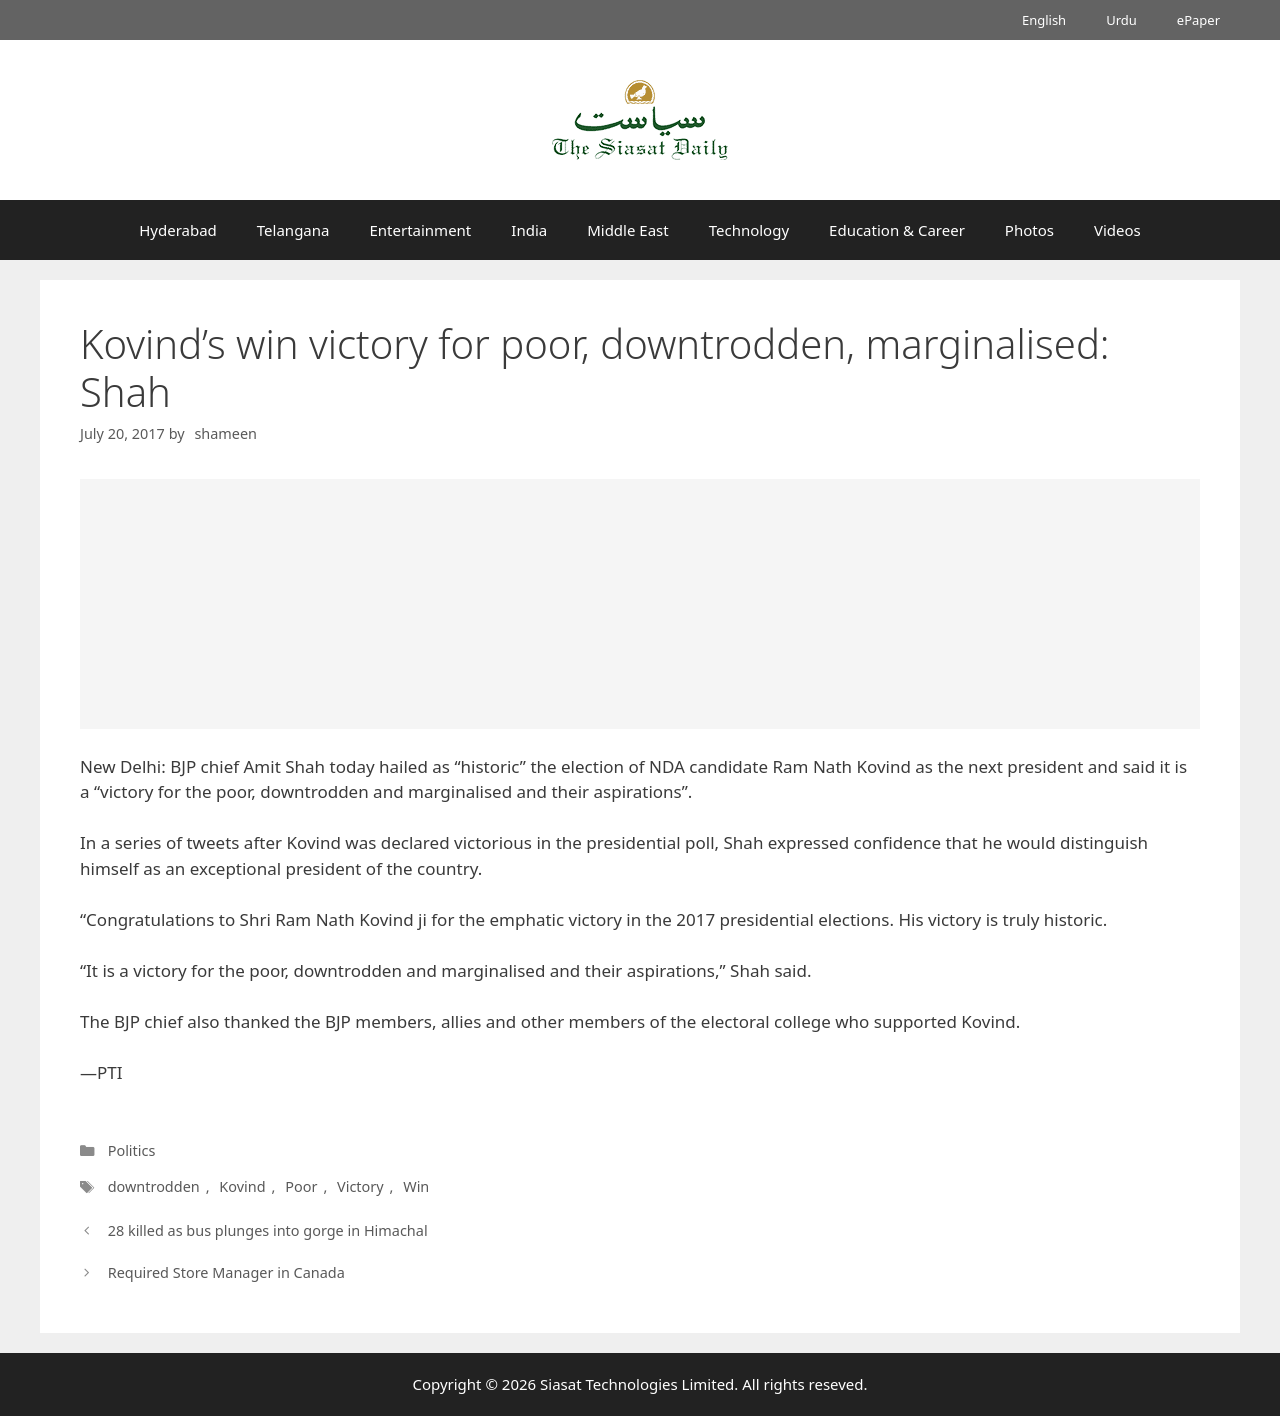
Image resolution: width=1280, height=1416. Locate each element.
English (1044, 20)
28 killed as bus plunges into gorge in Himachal (268, 1230)
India (529, 230)
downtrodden (154, 1186)
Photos (1029, 230)
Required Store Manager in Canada (226, 1272)
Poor (301, 1186)
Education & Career (897, 230)
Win (416, 1186)
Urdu (1121, 20)
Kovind (242, 1186)
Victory (360, 1186)
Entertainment (420, 230)
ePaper (1198, 20)
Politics (132, 1150)
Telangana (293, 230)
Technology (749, 230)
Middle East (628, 230)
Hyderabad (178, 230)
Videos (1117, 230)
